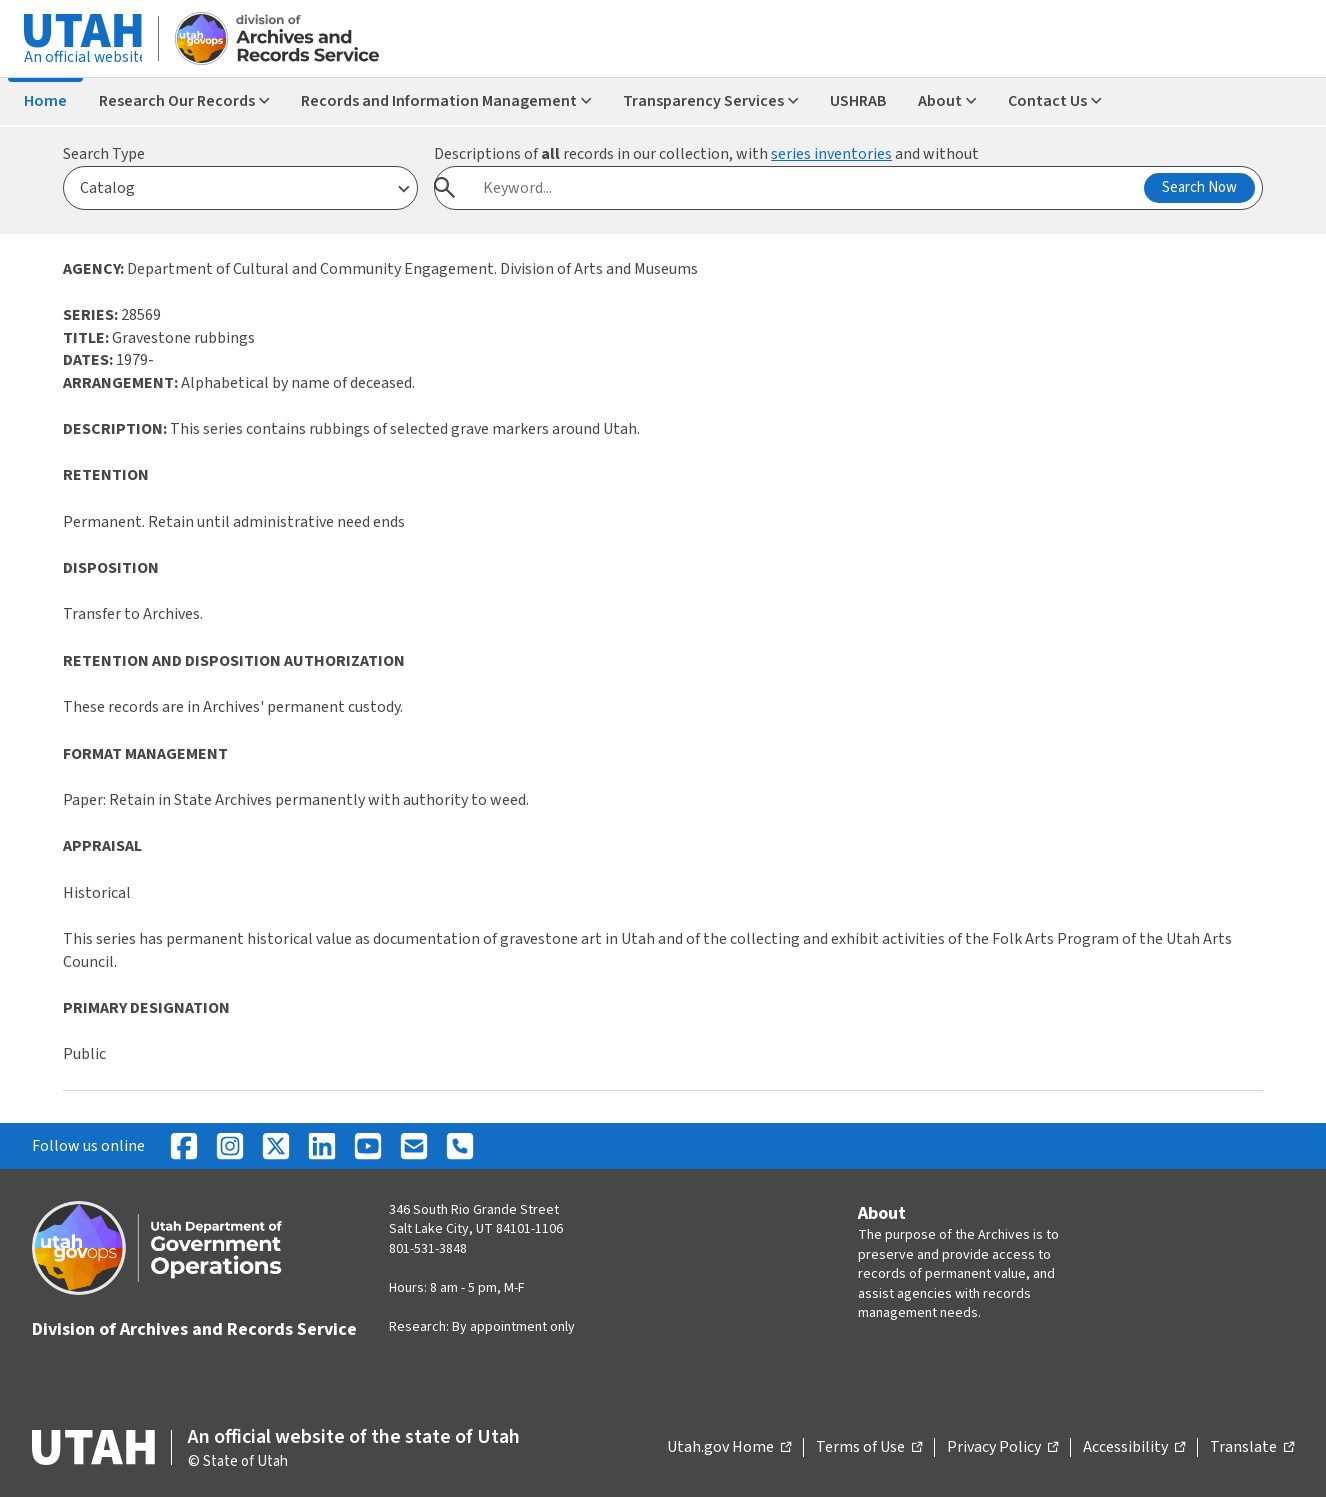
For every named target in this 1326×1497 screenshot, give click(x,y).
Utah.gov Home (729, 1448)
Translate (1252, 1448)
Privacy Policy (1002, 1448)
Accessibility (1134, 1448)
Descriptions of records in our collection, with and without (706, 154)
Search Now (1199, 187)
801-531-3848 (428, 1249)
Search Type (104, 154)
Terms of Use (869, 1448)
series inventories (831, 154)
